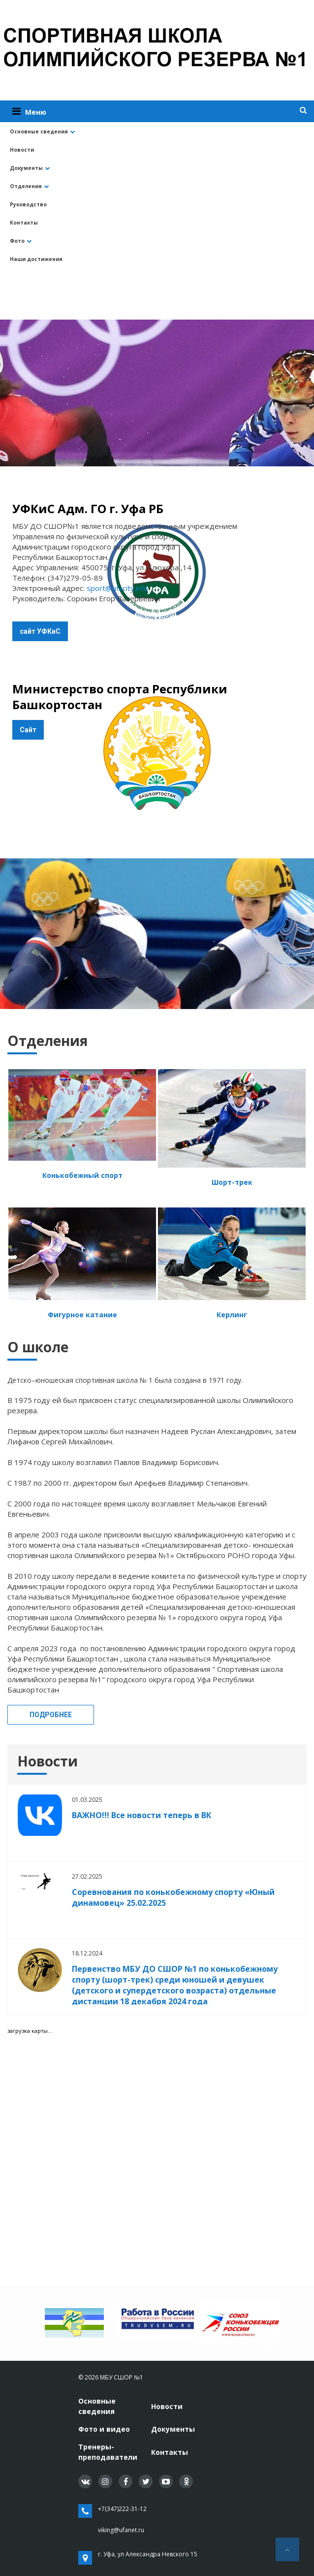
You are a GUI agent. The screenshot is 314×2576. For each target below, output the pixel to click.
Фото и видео (104, 2429)
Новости (22, 149)
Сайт (28, 730)
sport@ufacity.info (117, 588)
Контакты (24, 222)
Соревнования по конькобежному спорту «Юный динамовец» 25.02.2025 (173, 1897)
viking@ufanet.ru (121, 2530)
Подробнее (51, 1715)
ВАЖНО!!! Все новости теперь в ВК (141, 1815)
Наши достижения (36, 259)
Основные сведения (42, 131)
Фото (21, 240)
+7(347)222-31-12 (122, 2509)
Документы (30, 167)
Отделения (29, 186)
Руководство (28, 204)
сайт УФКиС (40, 631)
